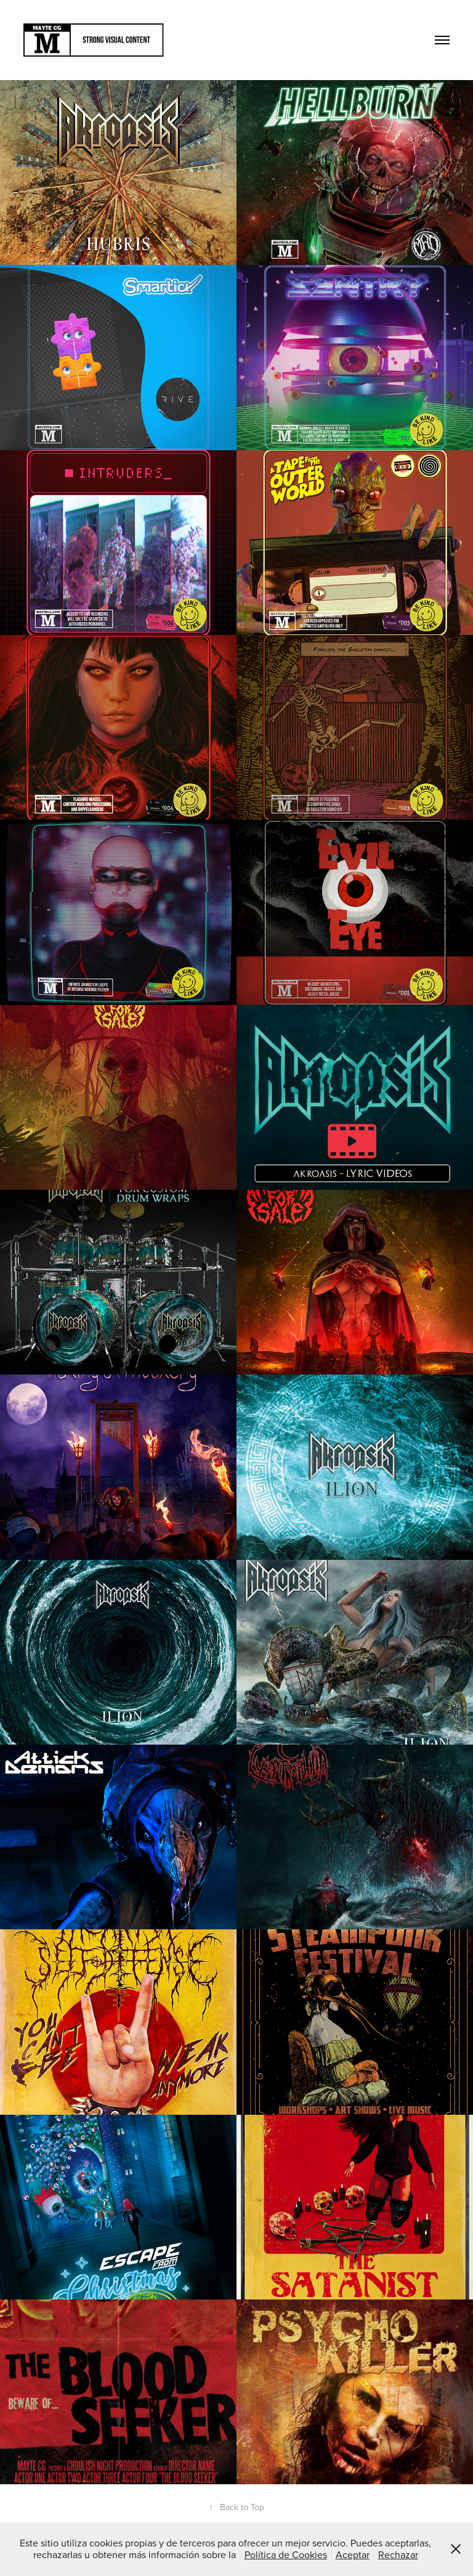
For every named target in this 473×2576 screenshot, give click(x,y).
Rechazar (398, 2554)
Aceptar (353, 2554)
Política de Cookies (286, 2554)
